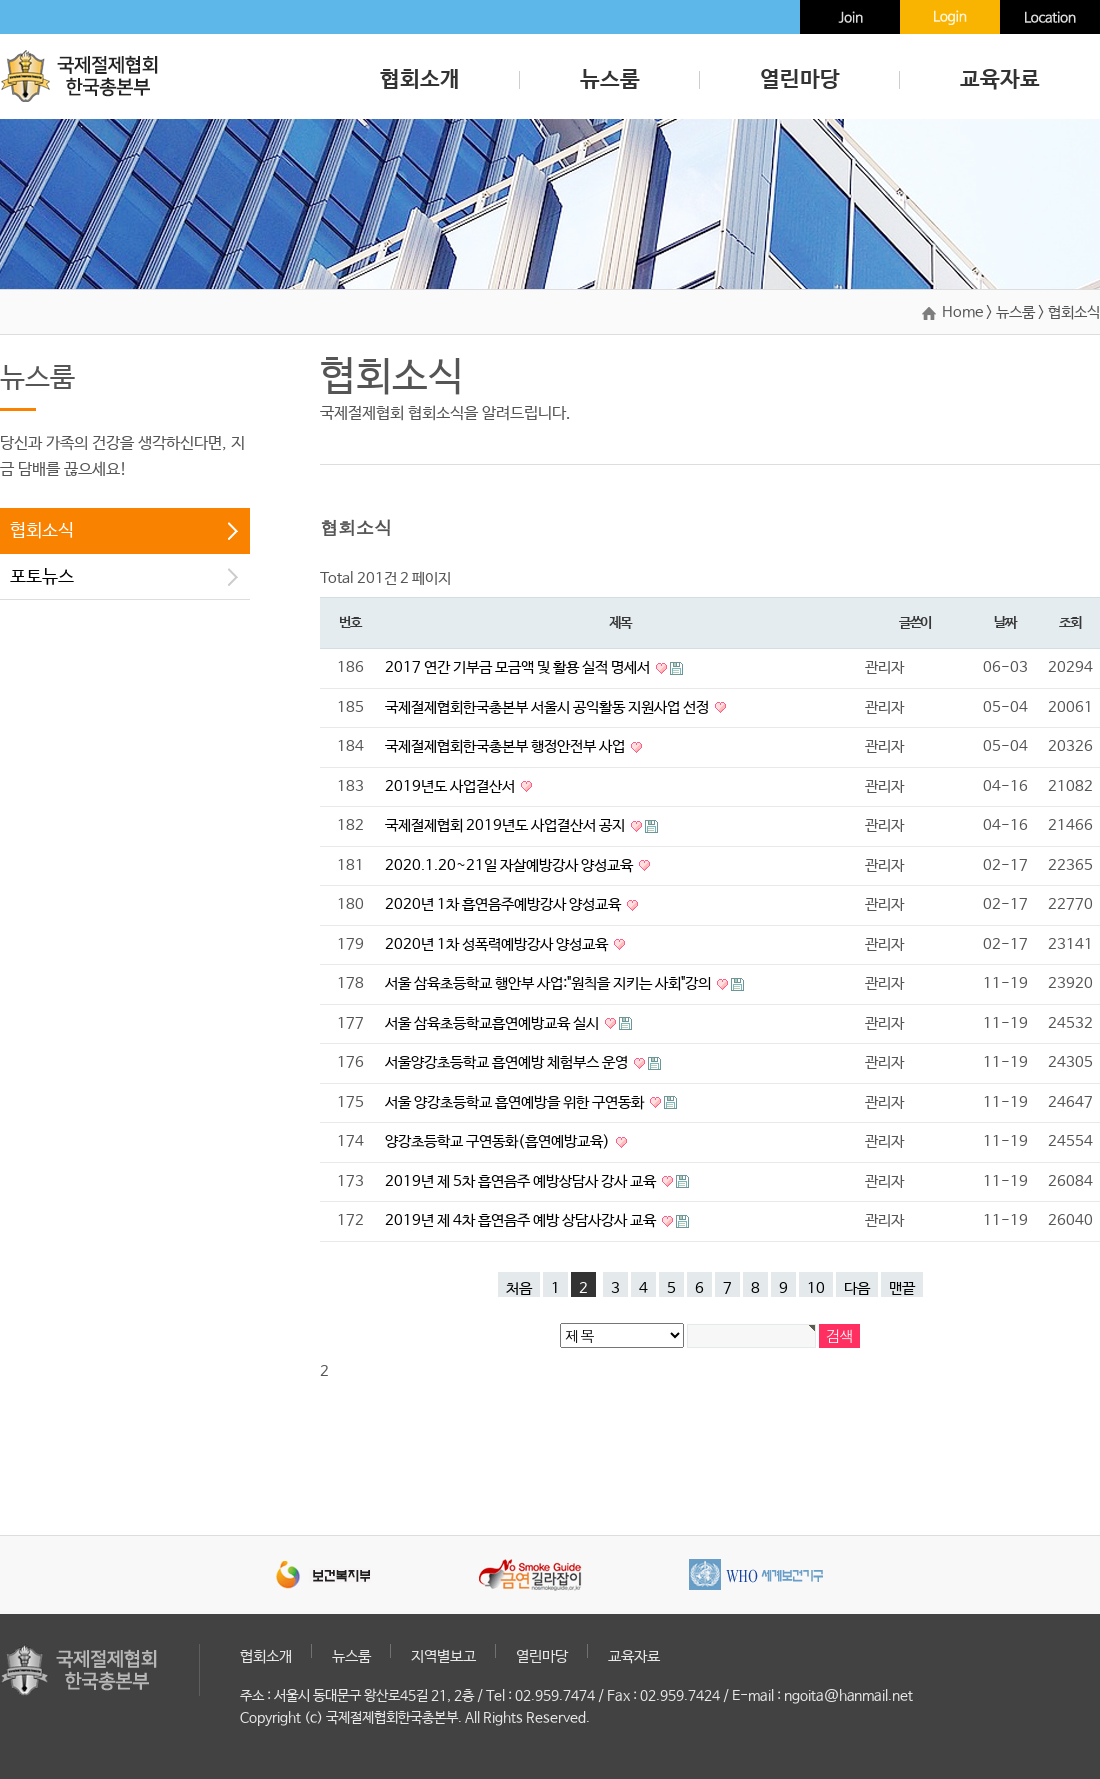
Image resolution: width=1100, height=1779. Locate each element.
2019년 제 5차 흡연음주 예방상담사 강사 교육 (522, 1181)
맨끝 (902, 1288)
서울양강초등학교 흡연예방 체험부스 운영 (508, 1062)
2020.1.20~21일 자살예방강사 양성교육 (510, 865)
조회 (1069, 623)
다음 (857, 1288)
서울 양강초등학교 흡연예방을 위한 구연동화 (516, 1102)
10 (816, 1288)
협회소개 (420, 80)
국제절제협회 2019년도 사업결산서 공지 (506, 825)
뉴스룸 (610, 80)
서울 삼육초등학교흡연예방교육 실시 (493, 1023)
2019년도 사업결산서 (451, 786)
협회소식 (42, 531)
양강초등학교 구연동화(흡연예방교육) (499, 1141)
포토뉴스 (42, 577)
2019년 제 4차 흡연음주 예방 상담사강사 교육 (522, 1220)
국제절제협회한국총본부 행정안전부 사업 (506, 746)
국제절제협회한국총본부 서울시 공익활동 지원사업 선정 (548, 707)
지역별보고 (443, 1656)
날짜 (1004, 623)
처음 (519, 1288)
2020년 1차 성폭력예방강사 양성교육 (498, 944)
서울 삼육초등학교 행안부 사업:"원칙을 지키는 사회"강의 (549, 983)
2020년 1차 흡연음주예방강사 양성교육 (504, 904)
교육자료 (1000, 80)
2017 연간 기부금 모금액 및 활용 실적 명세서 (519, 667)
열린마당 (800, 80)
